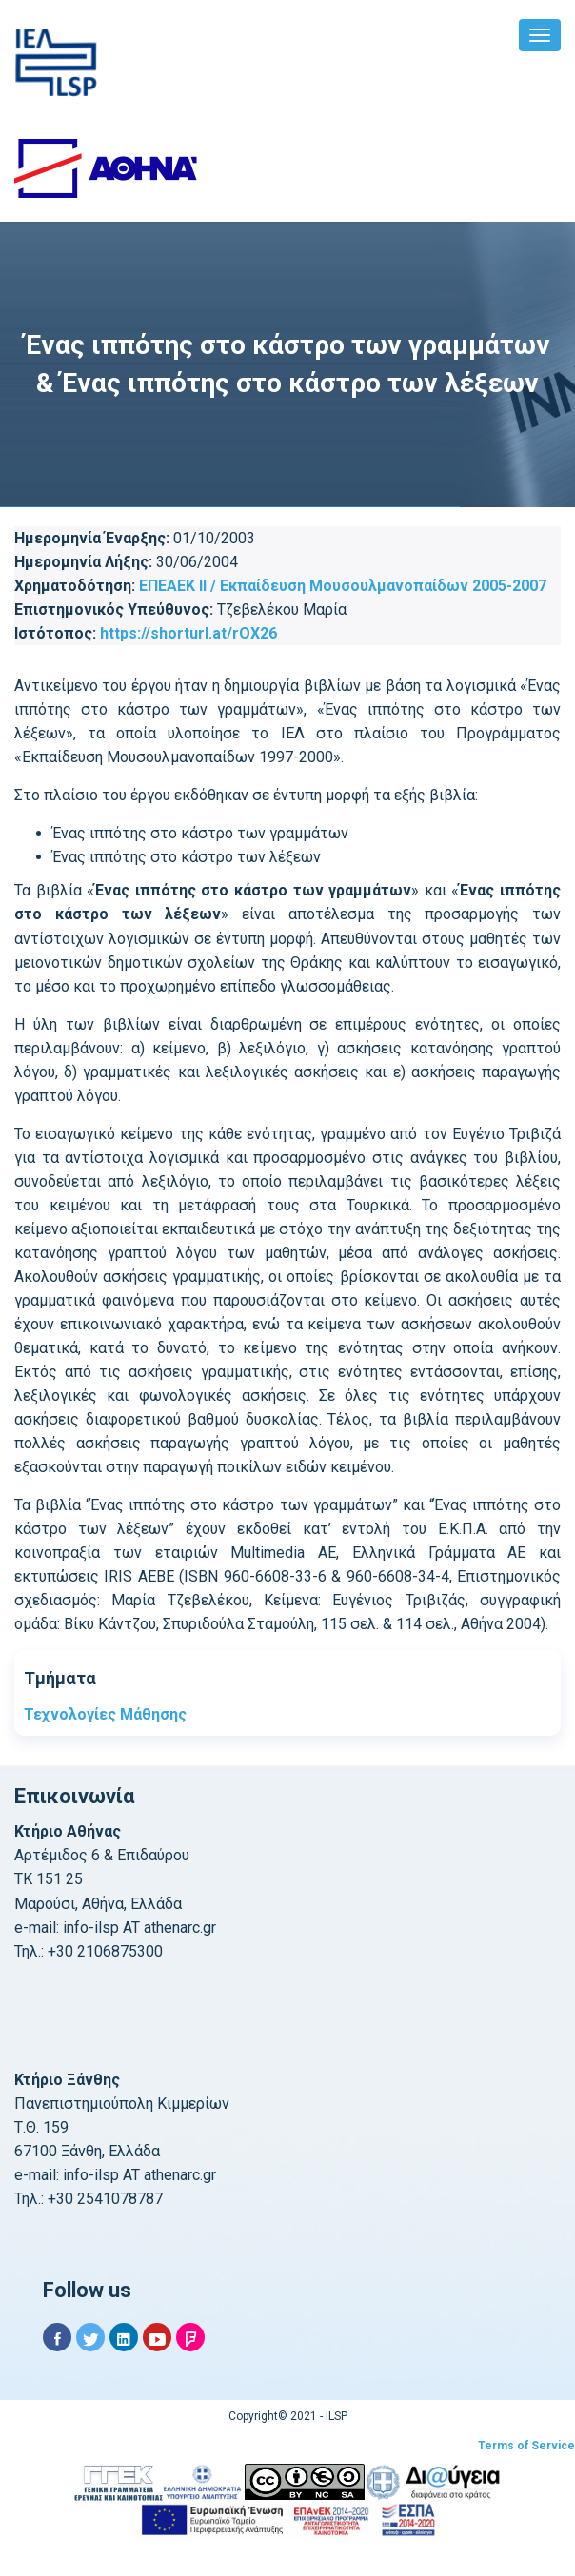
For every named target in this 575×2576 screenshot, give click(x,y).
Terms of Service (526, 2445)
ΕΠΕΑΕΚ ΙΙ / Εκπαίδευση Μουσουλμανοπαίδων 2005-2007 (342, 586)
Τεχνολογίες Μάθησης (105, 1714)
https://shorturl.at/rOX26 (188, 633)
